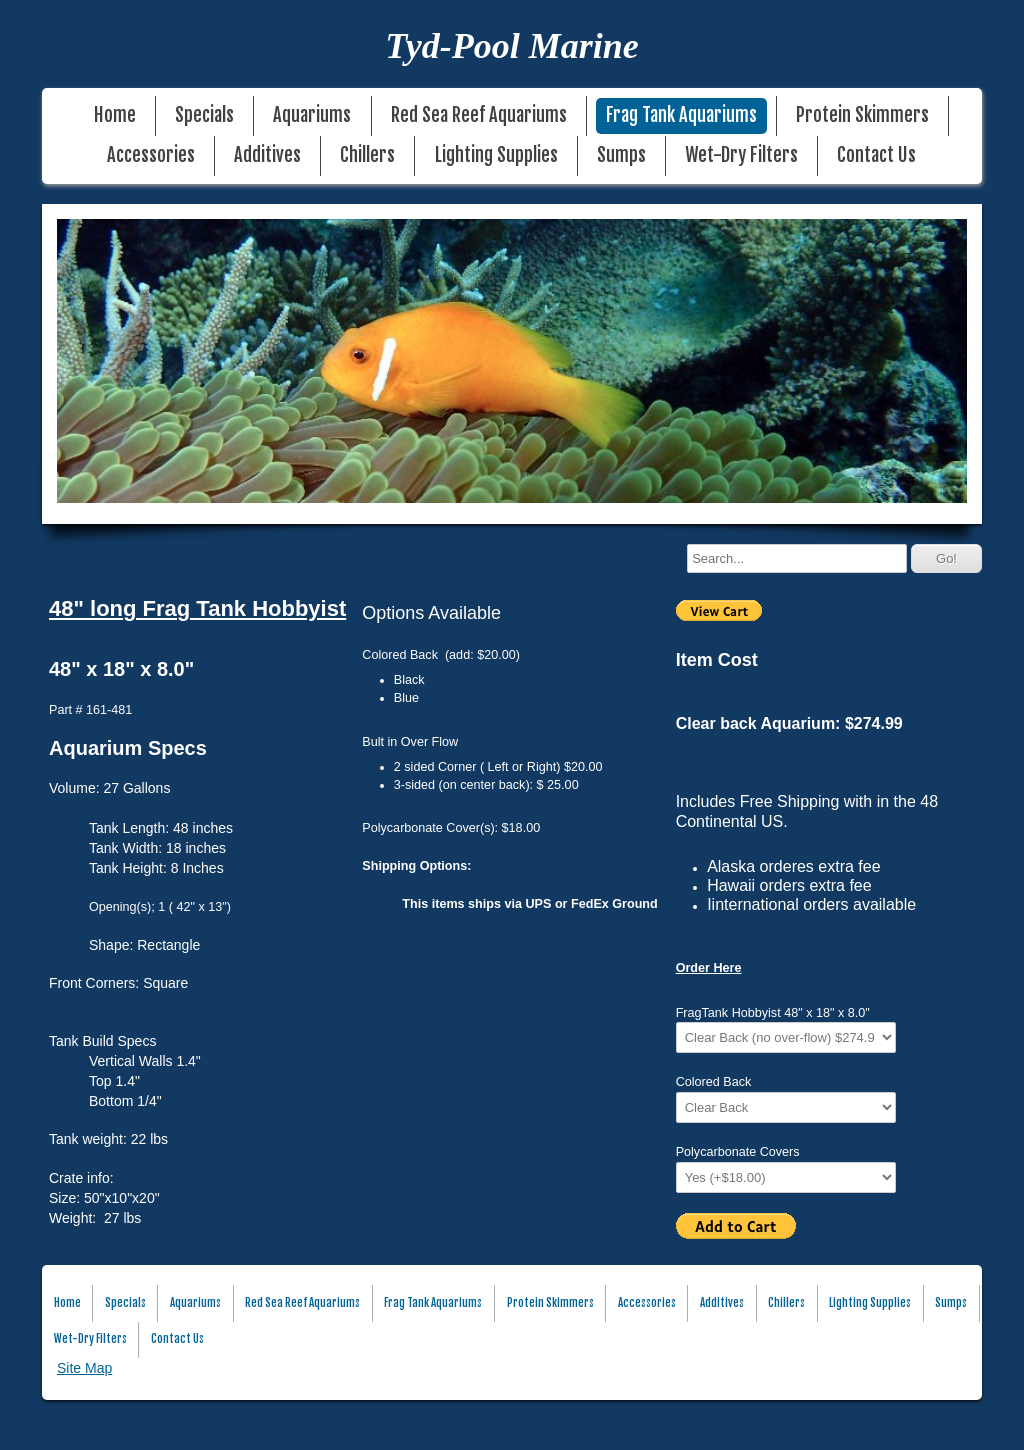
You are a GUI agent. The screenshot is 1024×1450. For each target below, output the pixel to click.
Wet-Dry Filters (741, 155)
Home (115, 115)
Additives (267, 155)
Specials (204, 115)
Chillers (367, 155)
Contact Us (876, 155)
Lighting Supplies (496, 155)
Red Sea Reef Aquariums (479, 115)
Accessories (151, 155)
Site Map (84, 1368)
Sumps (621, 155)
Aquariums (312, 115)
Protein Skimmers (862, 115)
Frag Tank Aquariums (681, 115)
